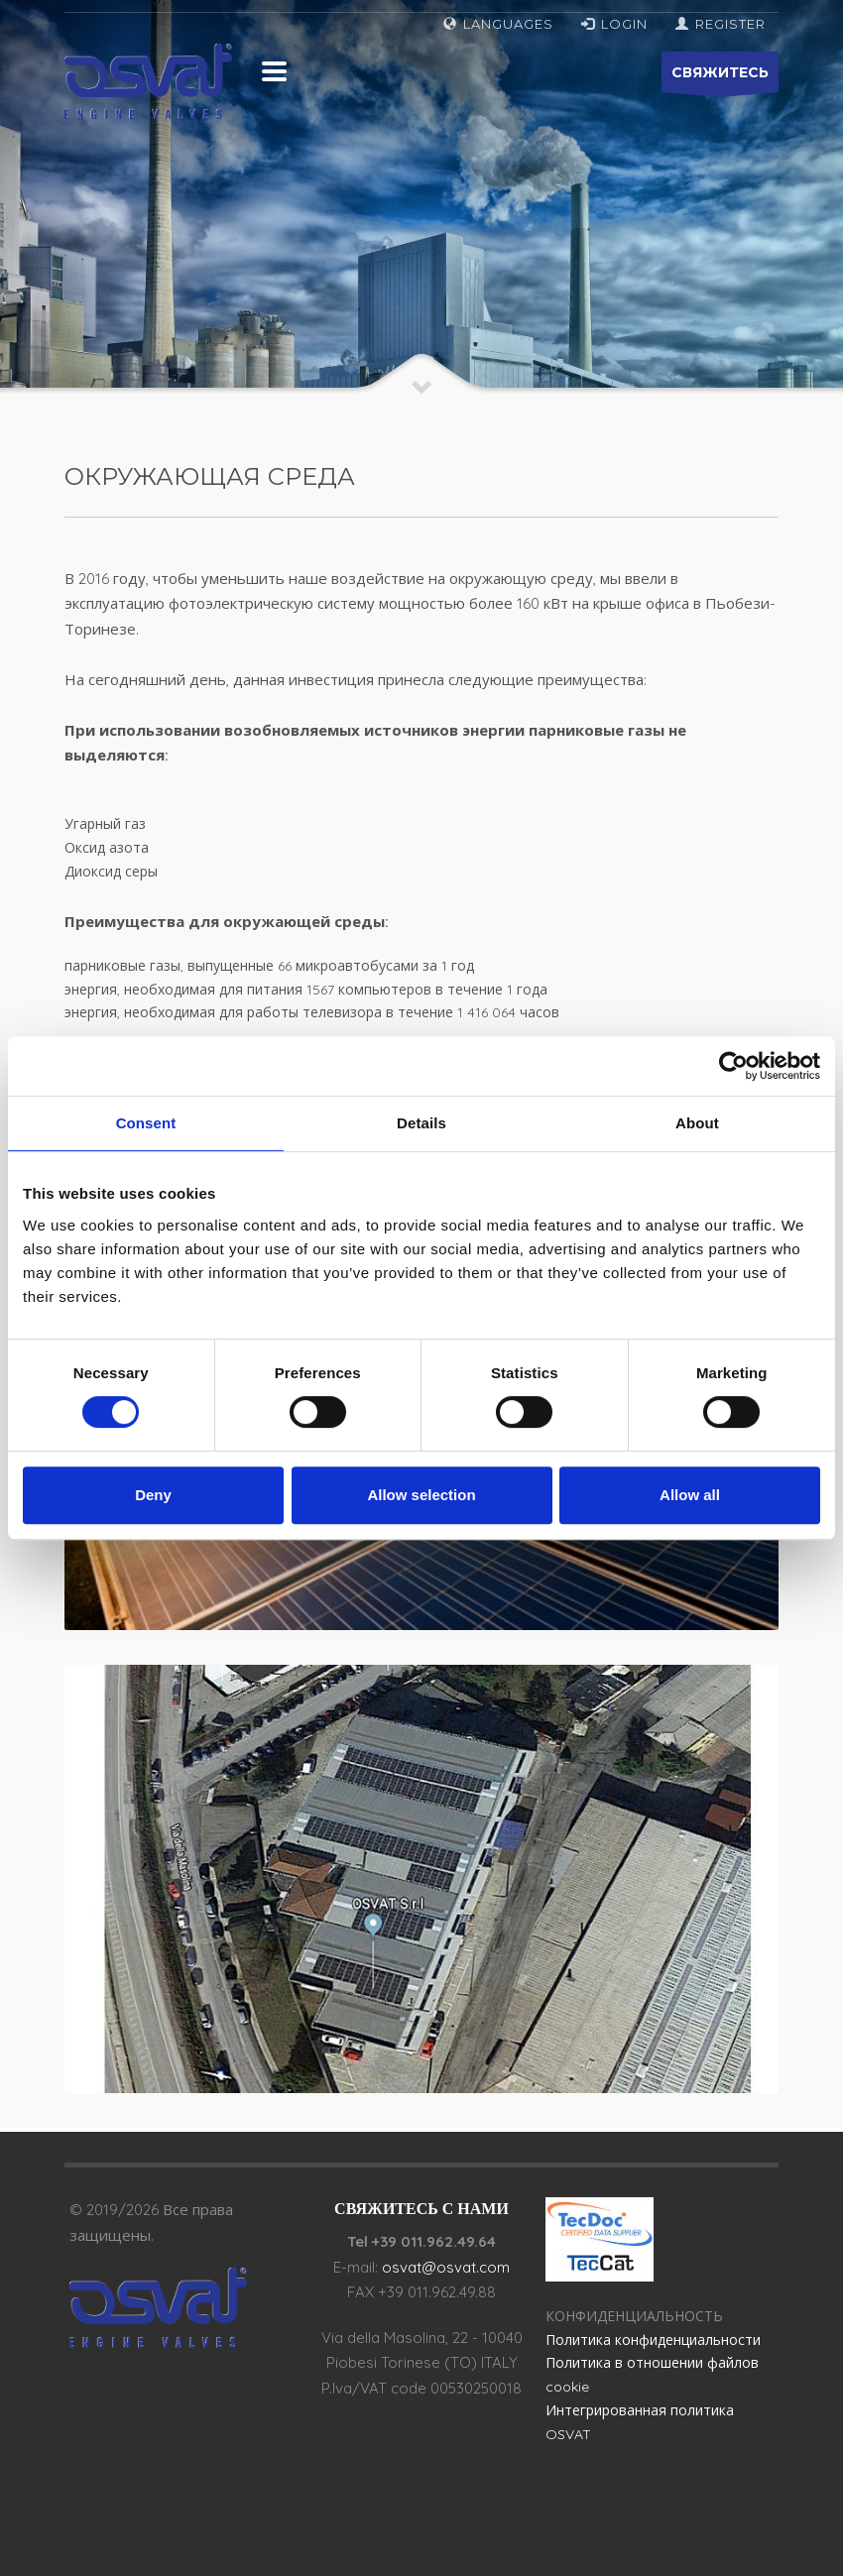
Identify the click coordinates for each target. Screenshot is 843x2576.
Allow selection (421, 1494)
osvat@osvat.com (446, 2267)
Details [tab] (421, 1122)
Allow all (690, 1494)
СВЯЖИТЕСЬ (720, 77)
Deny (153, 1494)
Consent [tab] (146, 1122)
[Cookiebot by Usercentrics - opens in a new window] (733, 1066)
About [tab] (697, 1122)
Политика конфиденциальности (653, 2340)
